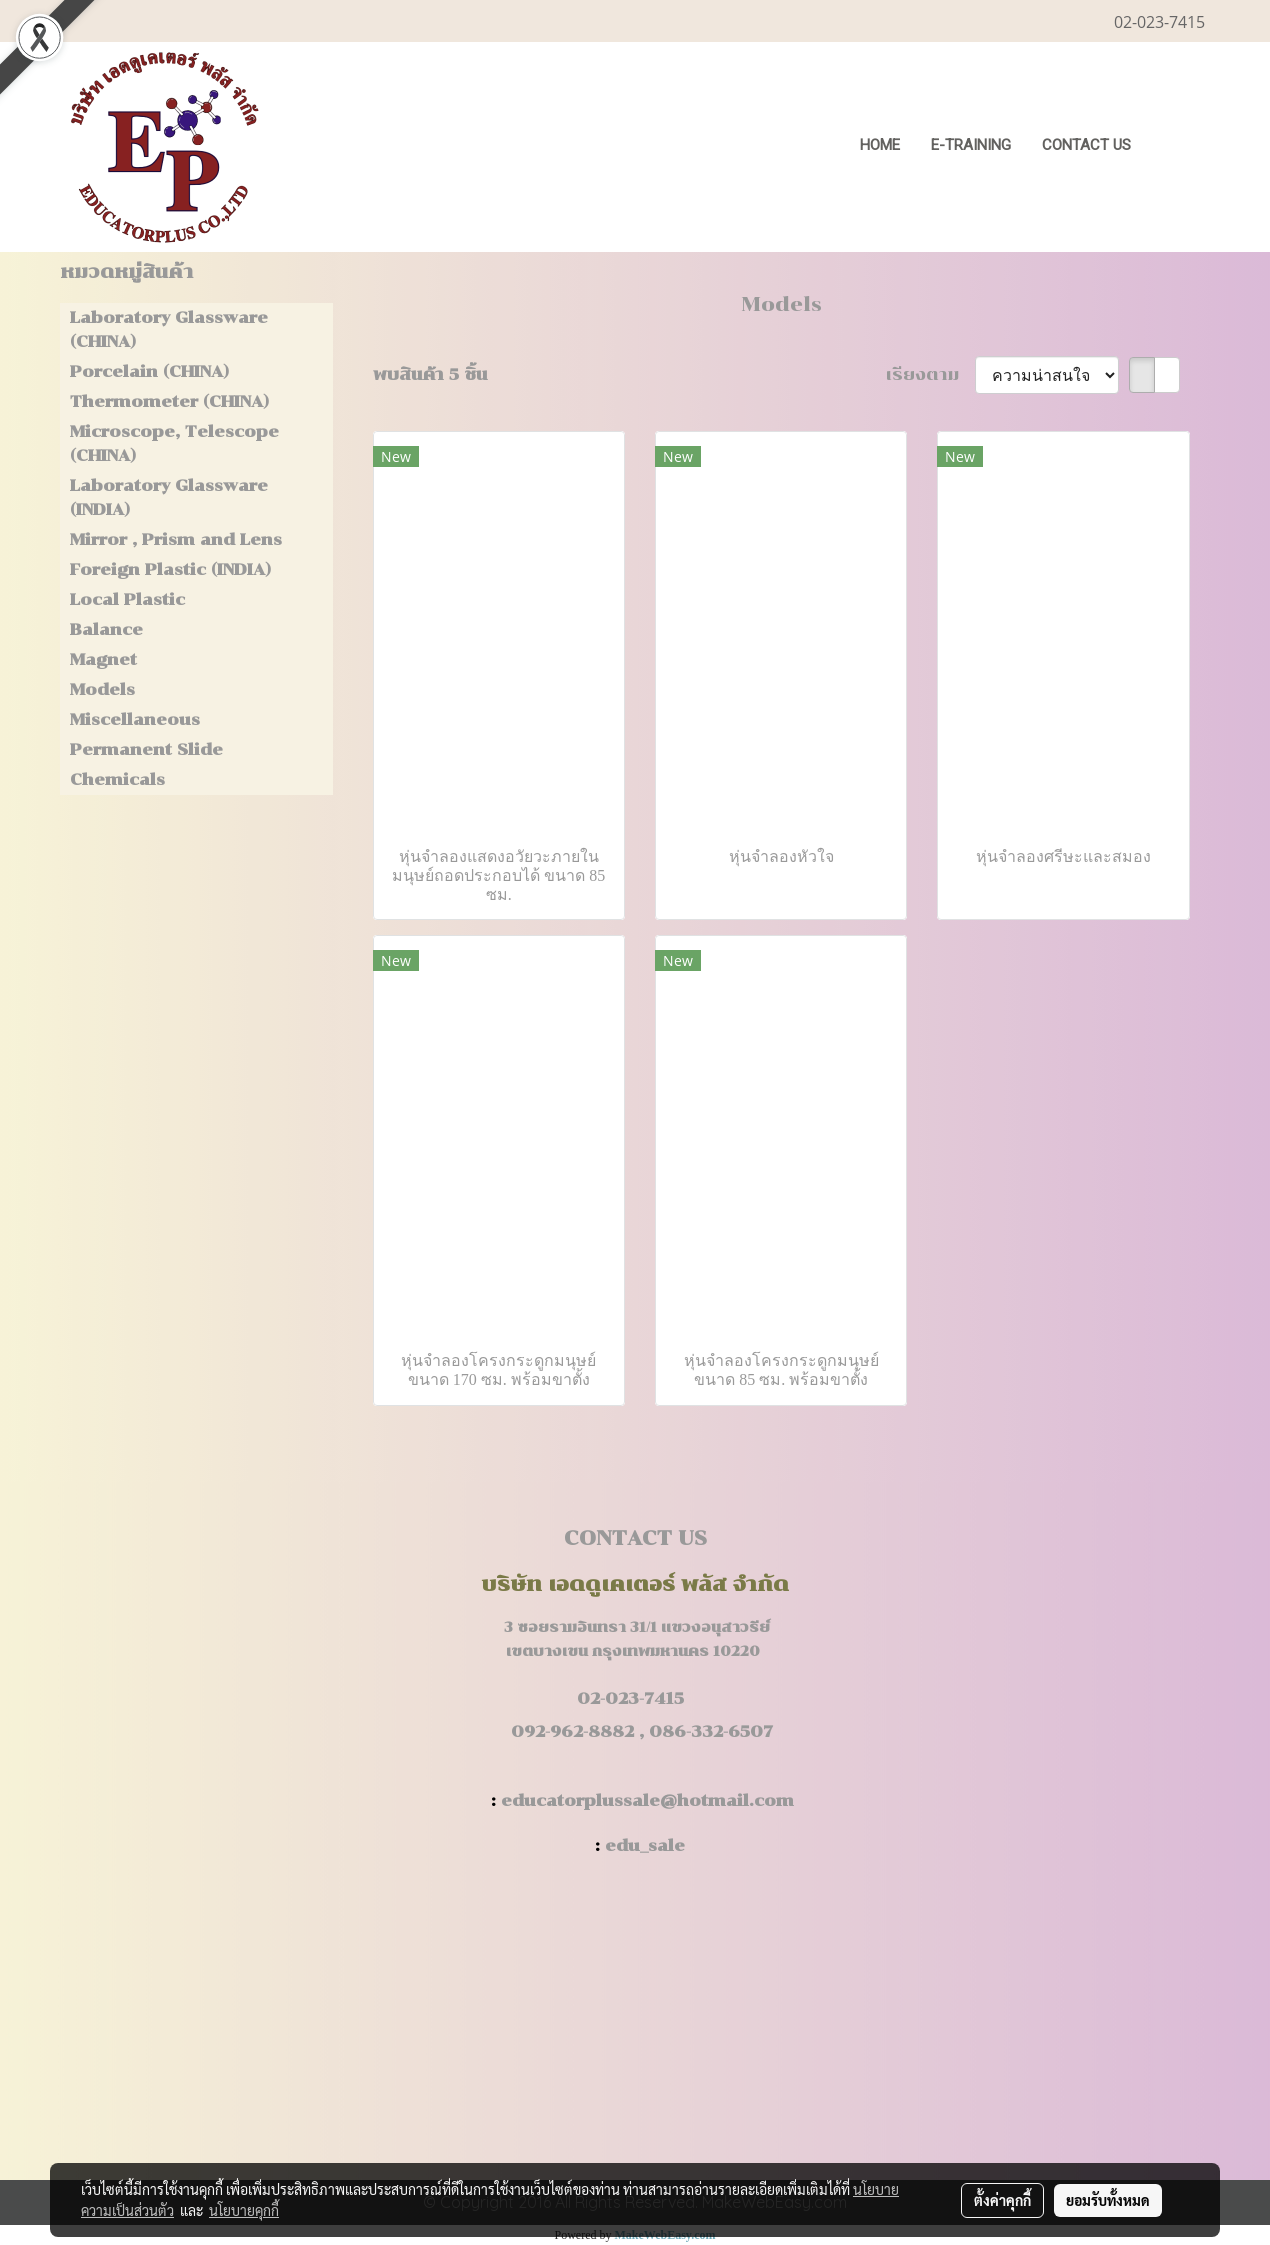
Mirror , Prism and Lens (176, 539)
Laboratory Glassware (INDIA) (169, 497)
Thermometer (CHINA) (169, 401)
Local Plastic (127, 599)
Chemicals (117, 779)
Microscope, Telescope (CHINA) (174, 443)
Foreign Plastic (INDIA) (170, 569)
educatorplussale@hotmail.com (647, 1800)
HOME (880, 145)
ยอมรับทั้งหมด (1108, 2200)
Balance (106, 629)
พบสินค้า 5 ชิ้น (430, 374)
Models (102, 689)
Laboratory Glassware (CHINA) (169, 329)
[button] (1177, 147)
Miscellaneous (135, 719)
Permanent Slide (146, 749)
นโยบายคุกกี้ (244, 2210)
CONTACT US (1086, 145)
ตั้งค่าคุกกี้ (1002, 2200)
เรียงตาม (930, 374)
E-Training (971, 145)
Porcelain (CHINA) (149, 371)
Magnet (103, 659)
